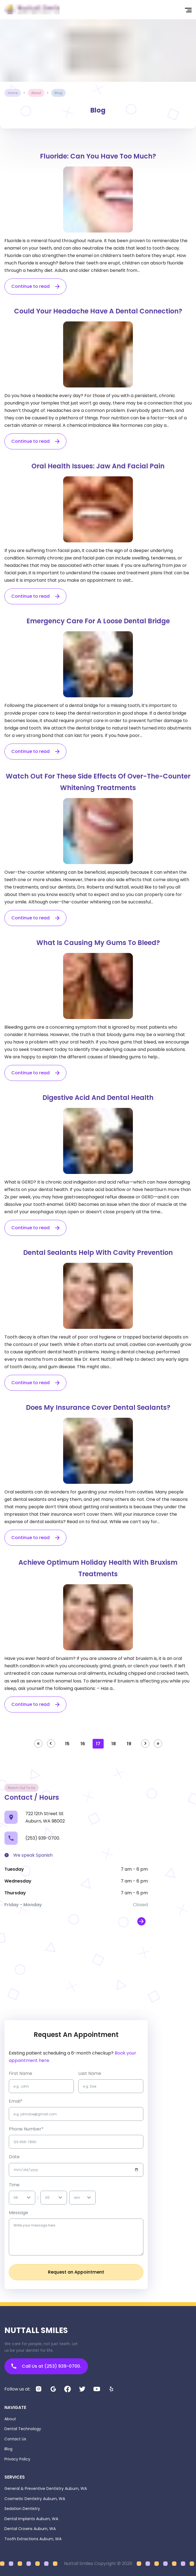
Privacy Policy (17, 2459)
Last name (89, 2073)
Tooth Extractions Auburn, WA (32, 2539)
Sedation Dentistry (22, 2508)
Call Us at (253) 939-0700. (46, 2366)
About (10, 2419)
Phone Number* (26, 2129)
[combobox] (45, 2197)
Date (14, 2157)
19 (129, 1744)
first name (20, 2073)
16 (82, 1744)
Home (13, 93)
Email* (16, 2101)
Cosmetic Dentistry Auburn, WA (34, 2498)
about (36, 93)
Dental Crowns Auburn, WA (30, 2528)
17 (98, 1744)
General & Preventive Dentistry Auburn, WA (45, 2488)
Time (14, 2185)
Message (18, 2212)
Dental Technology (22, 2429)
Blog (8, 2449)
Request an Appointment (76, 2272)
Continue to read (30, 286)
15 (67, 1744)
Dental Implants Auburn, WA (31, 2519)
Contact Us (15, 2439)
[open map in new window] (141, 1921)
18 (113, 1744)
